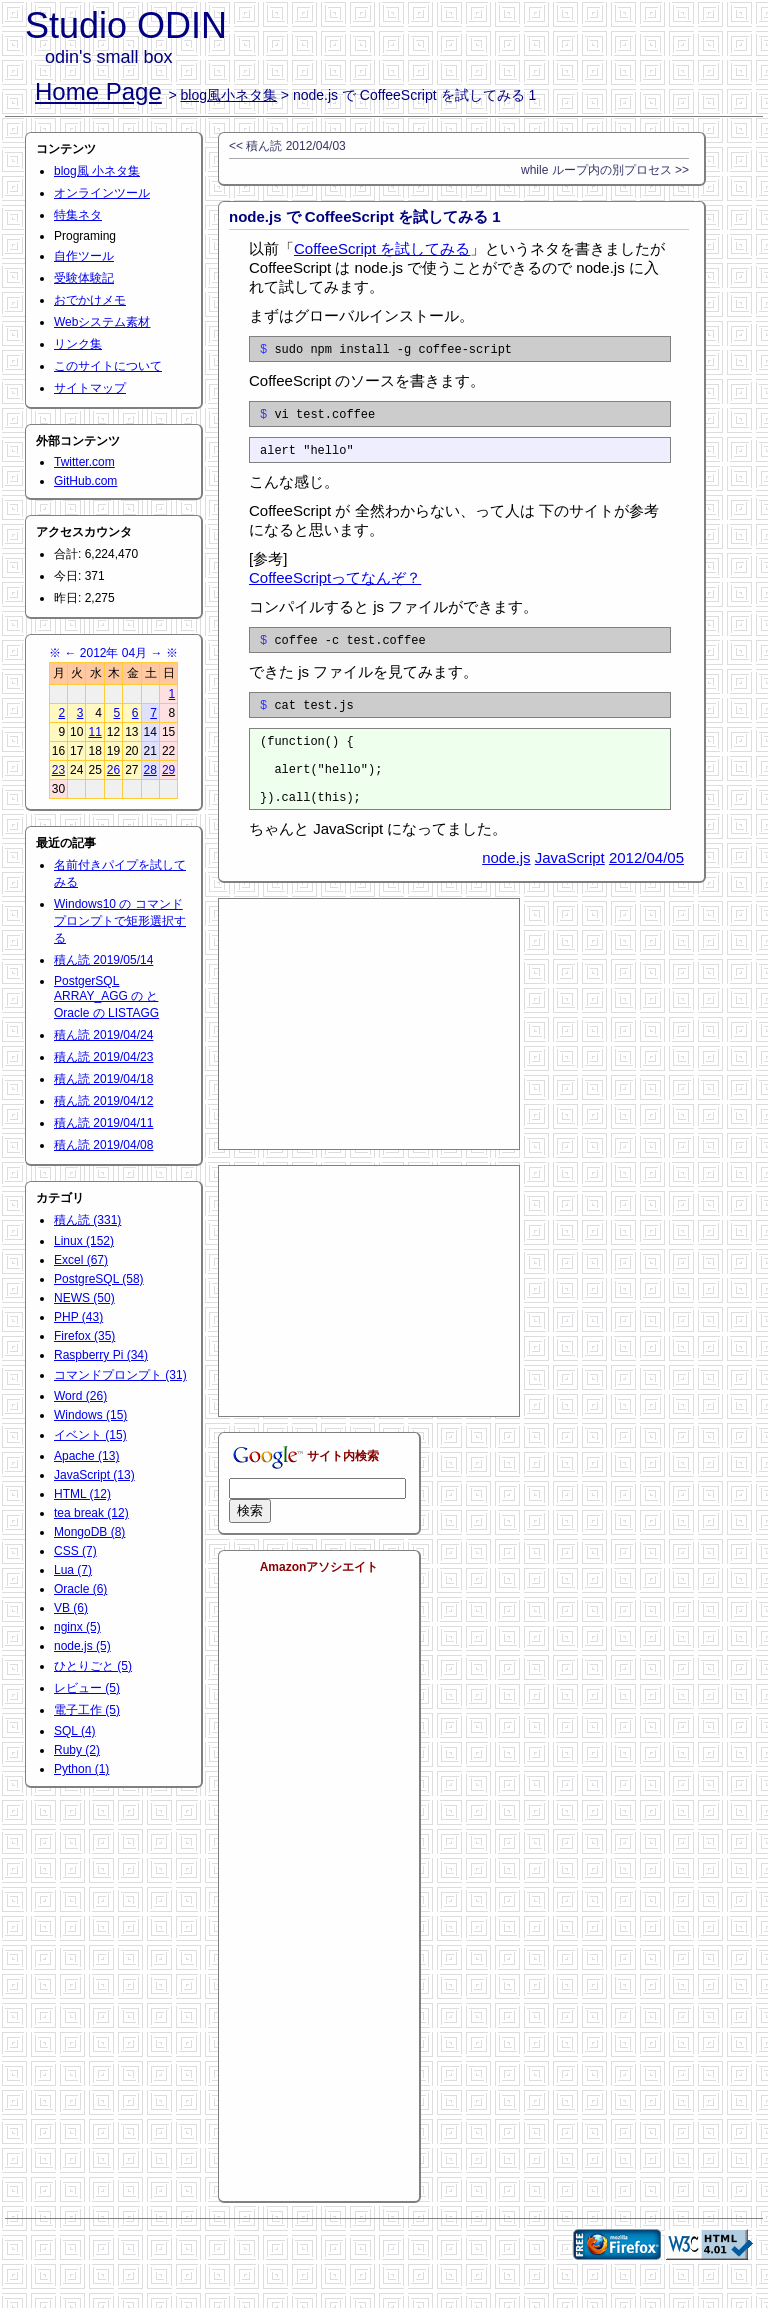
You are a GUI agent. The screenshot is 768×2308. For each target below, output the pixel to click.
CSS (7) (75, 1551)
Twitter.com (84, 462)
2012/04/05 (646, 887)
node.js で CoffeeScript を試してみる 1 (365, 216)
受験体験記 (84, 278)
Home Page (98, 91)
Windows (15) (90, 1415)
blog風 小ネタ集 (97, 171)
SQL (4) (75, 1731)
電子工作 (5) (87, 1710)
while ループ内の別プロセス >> (605, 170)
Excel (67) (81, 1260)
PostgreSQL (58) (99, 1279)
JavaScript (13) (94, 1475)
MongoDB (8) (89, 1532)
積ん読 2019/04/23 (103, 1057)
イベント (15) (90, 1435)
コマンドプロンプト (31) (120, 1375)
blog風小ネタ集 (229, 95)
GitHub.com (85, 481)
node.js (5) (82, 1646)
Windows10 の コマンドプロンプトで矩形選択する (120, 921)
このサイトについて (108, 366)
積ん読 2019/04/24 (103, 1035)
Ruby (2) (77, 1750)
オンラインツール (102, 193)
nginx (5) (77, 1627)
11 (94, 732)
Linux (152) (84, 1241)
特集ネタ (78, 215)
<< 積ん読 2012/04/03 (287, 146)
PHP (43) (78, 1317)
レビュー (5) (87, 1688)
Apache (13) (86, 1456)
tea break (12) (91, 1513)
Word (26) (80, 1396)
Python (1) (81, 1769)
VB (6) (71, 1608)
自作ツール (84, 256)
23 (58, 770)
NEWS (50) (84, 1298)
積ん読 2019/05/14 (103, 960)
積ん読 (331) (87, 1220)
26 (113, 770)
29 (168, 770)
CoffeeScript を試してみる (382, 248)
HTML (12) (82, 1494)
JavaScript (570, 887)
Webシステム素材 (102, 322)
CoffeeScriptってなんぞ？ (335, 586)
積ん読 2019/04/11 (103, 1123)
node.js (506, 887)
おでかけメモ (90, 300)
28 (150, 770)
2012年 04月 (113, 653)
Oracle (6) (80, 1589)
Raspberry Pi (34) (101, 1355)
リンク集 (78, 344)
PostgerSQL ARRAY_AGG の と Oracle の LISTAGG (106, 997)
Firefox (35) (84, 1336)
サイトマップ (90, 388)
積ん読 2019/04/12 (103, 1101)
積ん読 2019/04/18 (103, 1079)
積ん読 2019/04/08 (103, 1145)
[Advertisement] (369, 1054)
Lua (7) (73, 1570)
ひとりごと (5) (93, 1666)
